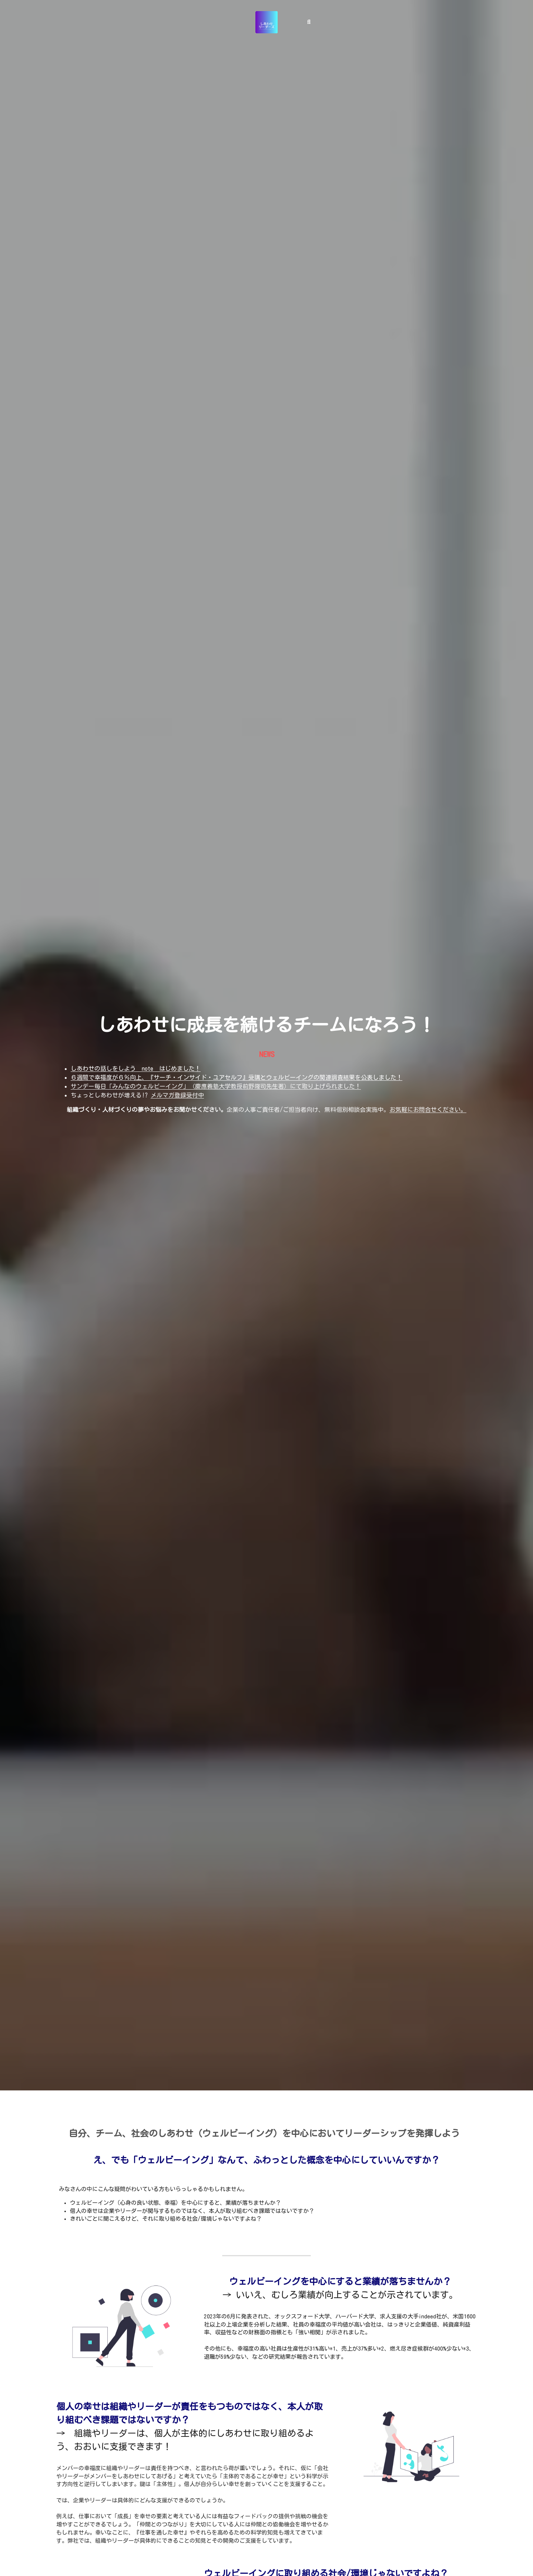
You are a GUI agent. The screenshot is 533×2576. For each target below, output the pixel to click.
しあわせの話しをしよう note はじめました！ (136, 1068)
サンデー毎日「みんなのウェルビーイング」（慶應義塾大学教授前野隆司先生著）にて (186, 1086)
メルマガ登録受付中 (177, 1095)
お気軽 (398, 1110)
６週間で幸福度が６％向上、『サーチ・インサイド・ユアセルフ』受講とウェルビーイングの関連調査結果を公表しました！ (236, 1077)
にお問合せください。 (436, 1110)
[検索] (309, 19)
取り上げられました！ (331, 1086)
